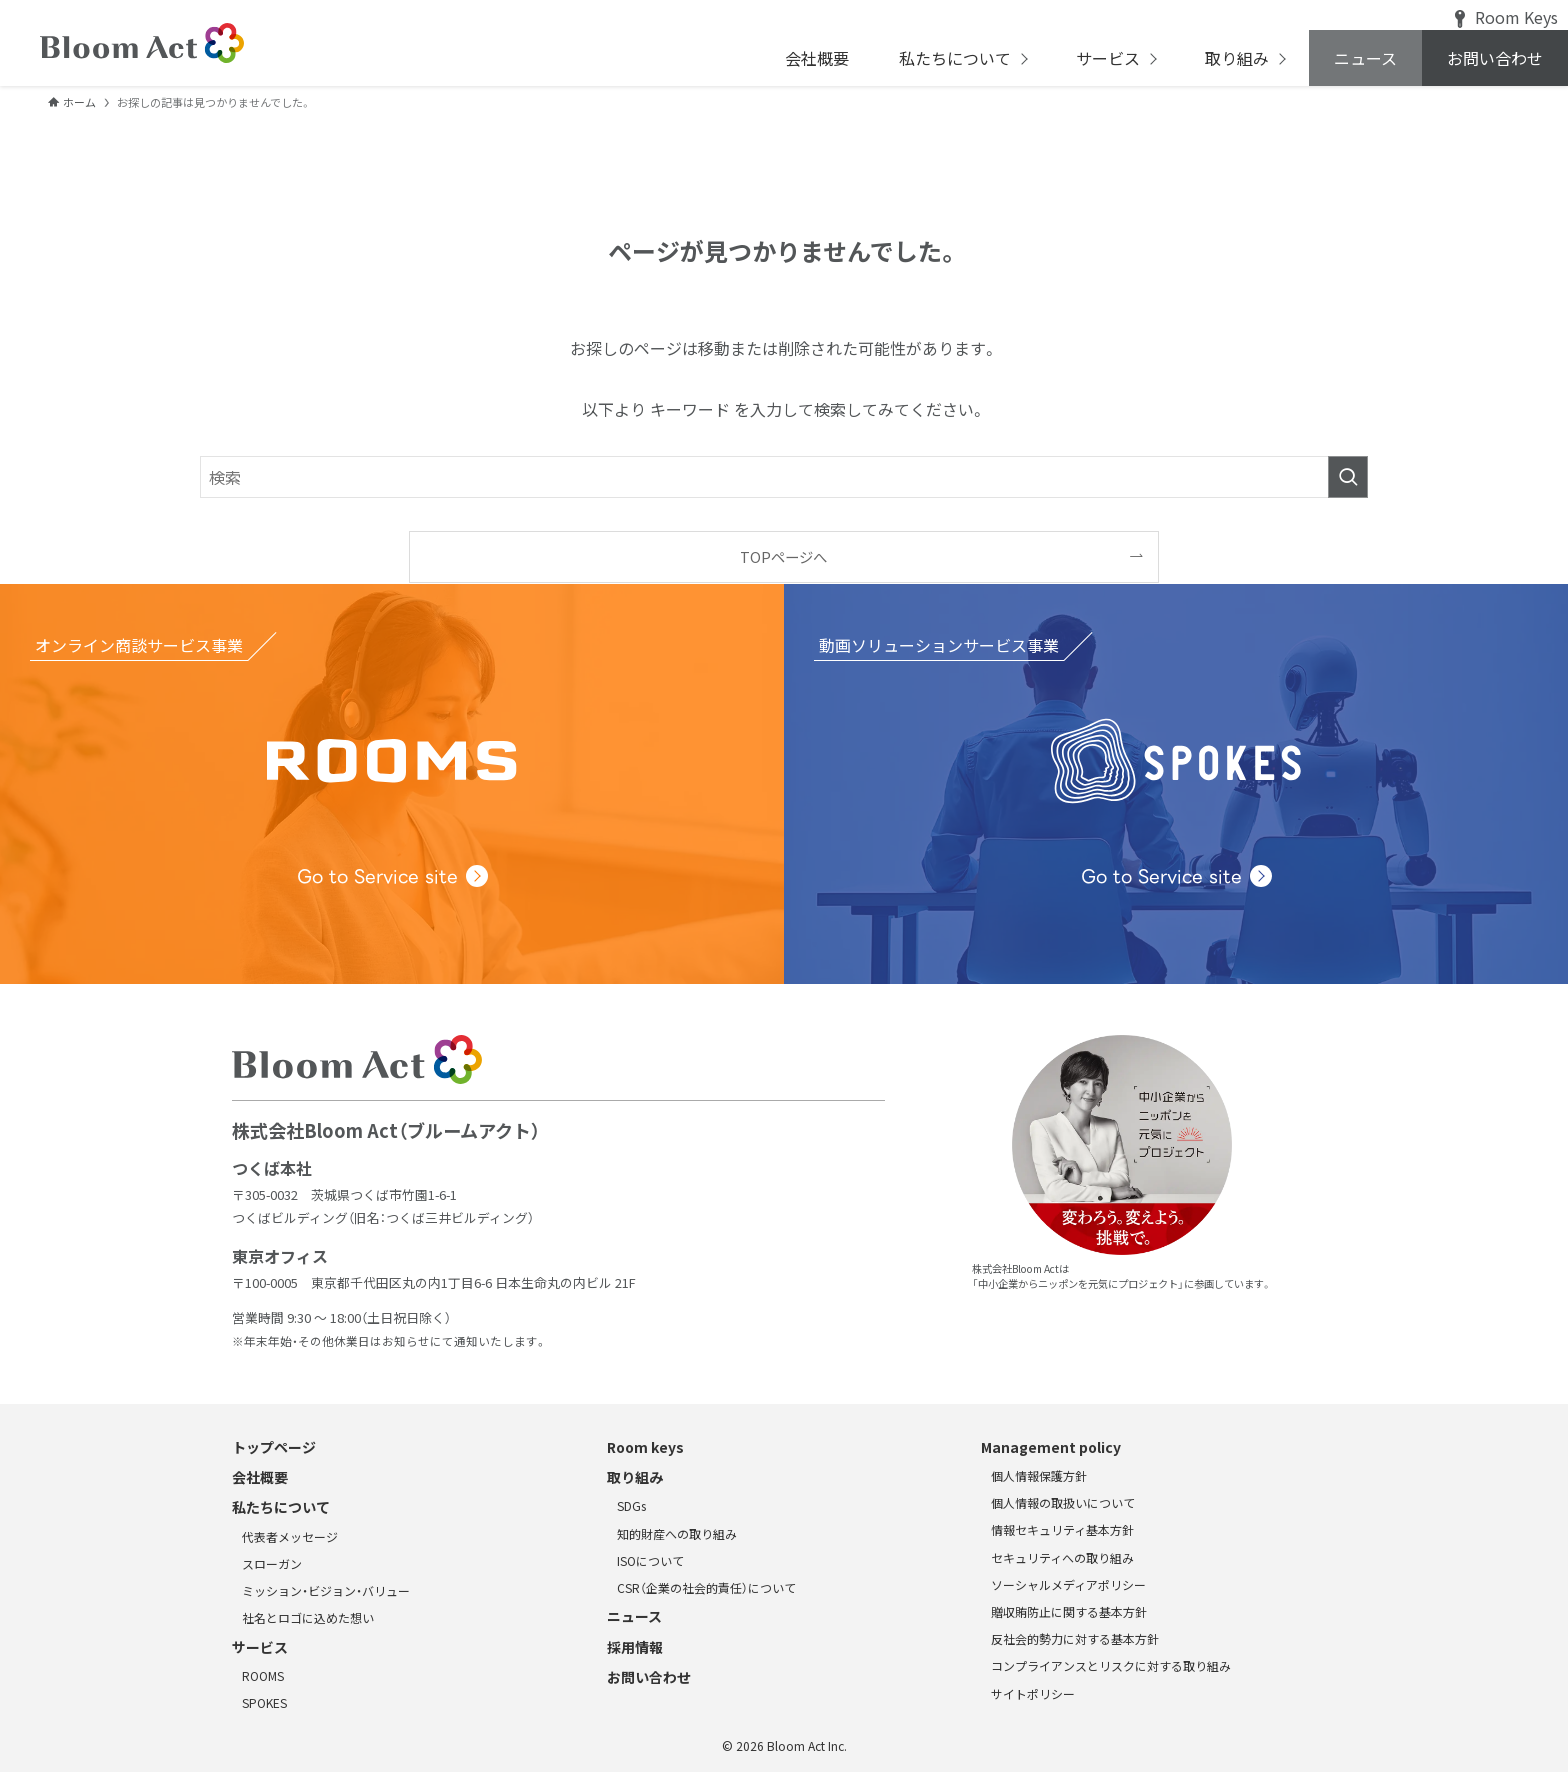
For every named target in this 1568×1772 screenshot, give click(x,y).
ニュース (634, 1616)
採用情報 (635, 1647)
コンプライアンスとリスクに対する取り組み (1111, 1665)
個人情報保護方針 (1039, 1475)
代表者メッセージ (290, 1536)
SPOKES (264, 1702)
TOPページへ (783, 556)
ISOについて (650, 1560)
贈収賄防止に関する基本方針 (1069, 1611)
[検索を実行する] (1348, 477)
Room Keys (1506, 17)
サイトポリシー (1033, 1693)
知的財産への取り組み (677, 1533)
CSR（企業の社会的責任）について (706, 1587)
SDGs (631, 1505)
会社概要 (260, 1477)
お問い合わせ (649, 1677)
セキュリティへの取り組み (1062, 1557)
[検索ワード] (784, 477)
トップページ (274, 1447)
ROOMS (263, 1675)
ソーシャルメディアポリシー (1068, 1584)
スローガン (272, 1563)
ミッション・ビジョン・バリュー (326, 1590)
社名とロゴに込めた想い (308, 1617)
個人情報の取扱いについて (1063, 1502)
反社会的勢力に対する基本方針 (1075, 1638)
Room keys (645, 1447)
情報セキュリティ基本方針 (1062, 1529)
